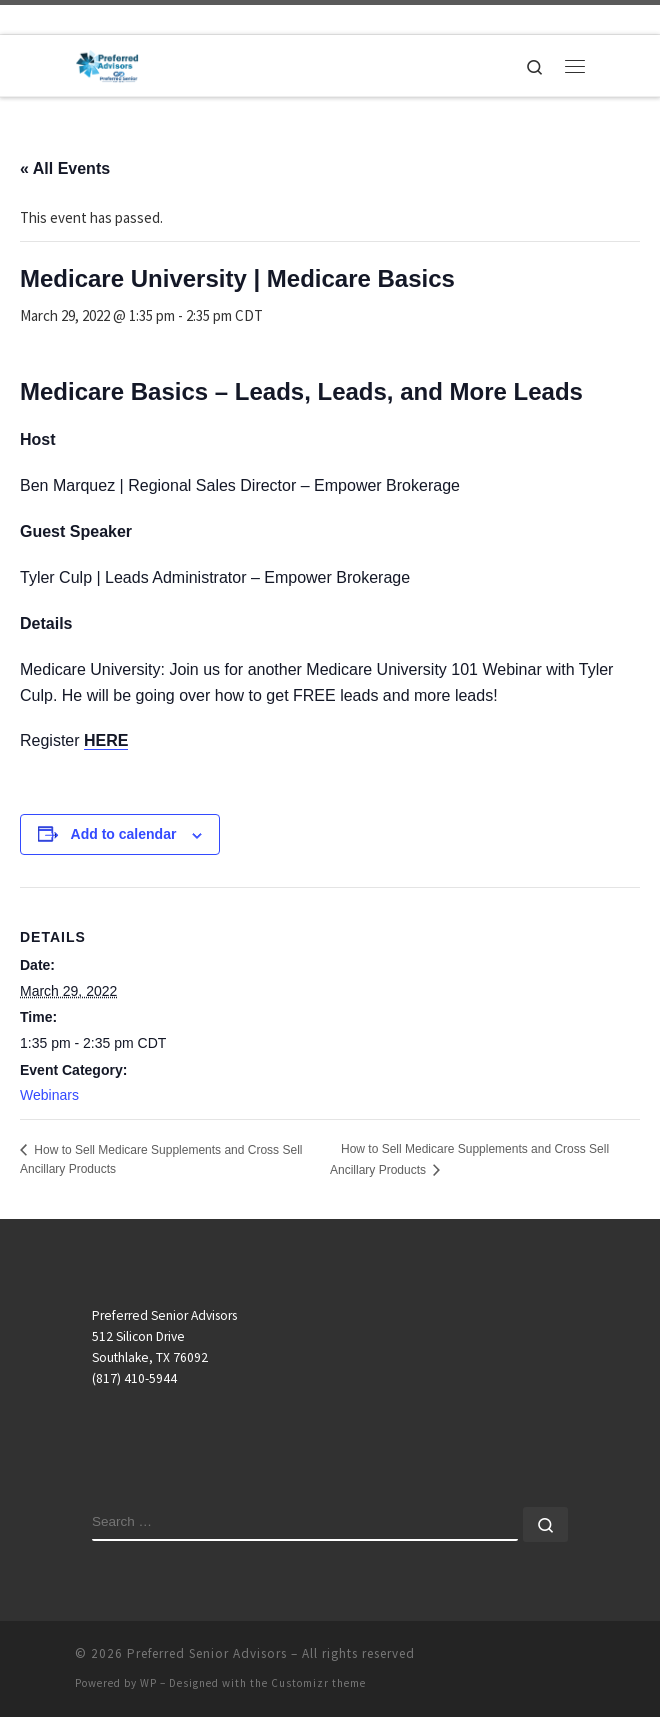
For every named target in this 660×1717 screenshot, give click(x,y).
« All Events (65, 168)
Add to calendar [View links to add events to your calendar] (124, 834)
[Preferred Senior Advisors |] (107, 63)
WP (148, 1683)
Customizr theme (318, 1683)
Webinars (49, 1095)
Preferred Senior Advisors (207, 1653)
